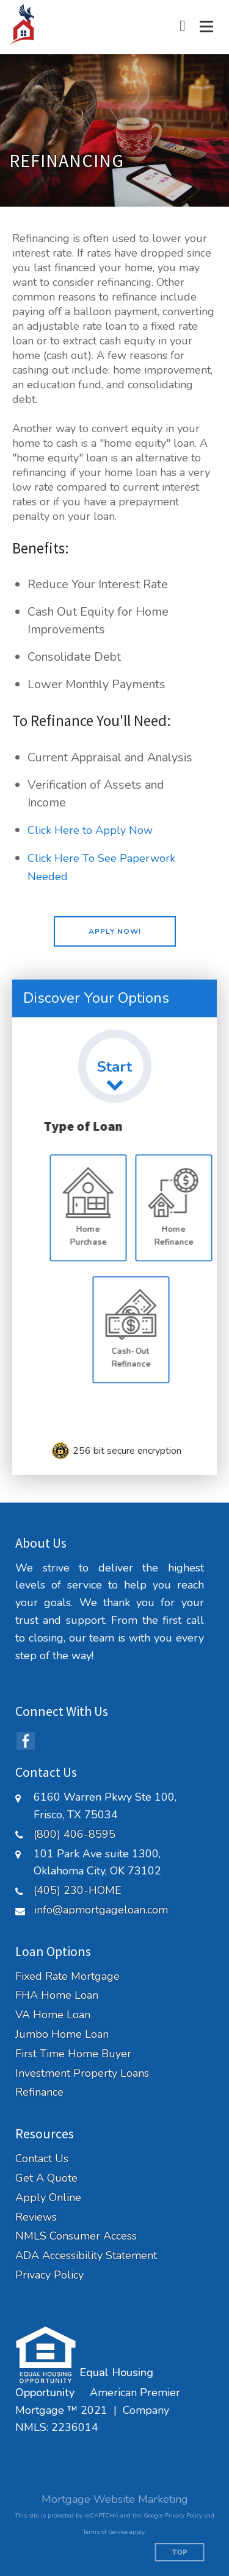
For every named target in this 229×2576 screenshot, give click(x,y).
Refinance (39, 2092)
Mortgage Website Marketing (115, 2499)
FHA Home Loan (56, 1995)
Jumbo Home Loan (62, 2034)
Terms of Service (105, 2532)
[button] (115, 931)
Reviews (36, 2217)
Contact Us (41, 2159)
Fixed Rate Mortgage (67, 1976)
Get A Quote (46, 2178)
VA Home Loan (52, 2015)
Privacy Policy (49, 2275)
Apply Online (48, 2198)
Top (179, 2552)
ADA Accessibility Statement (86, 2256)
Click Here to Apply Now (90, 830)
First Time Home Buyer (73, 2054)
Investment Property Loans (82, 2073)
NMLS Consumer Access (76, 2236)
